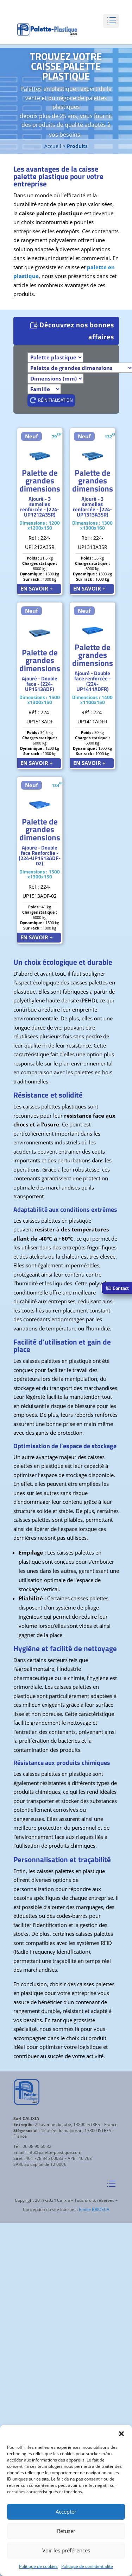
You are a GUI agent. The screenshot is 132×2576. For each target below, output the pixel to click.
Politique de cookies (38, 2566)
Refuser (66, 2530)
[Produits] (55, 357)
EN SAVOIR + (36, 588)
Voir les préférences (66, 2550)
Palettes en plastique (48, 89)
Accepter (66, 2511)
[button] (121, 2433)
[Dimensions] (55, 378)
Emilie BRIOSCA (94, 2209)
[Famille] (44, 389)
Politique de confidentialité (87, 2566)
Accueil (52, 146)
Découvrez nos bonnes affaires (76, 330)
